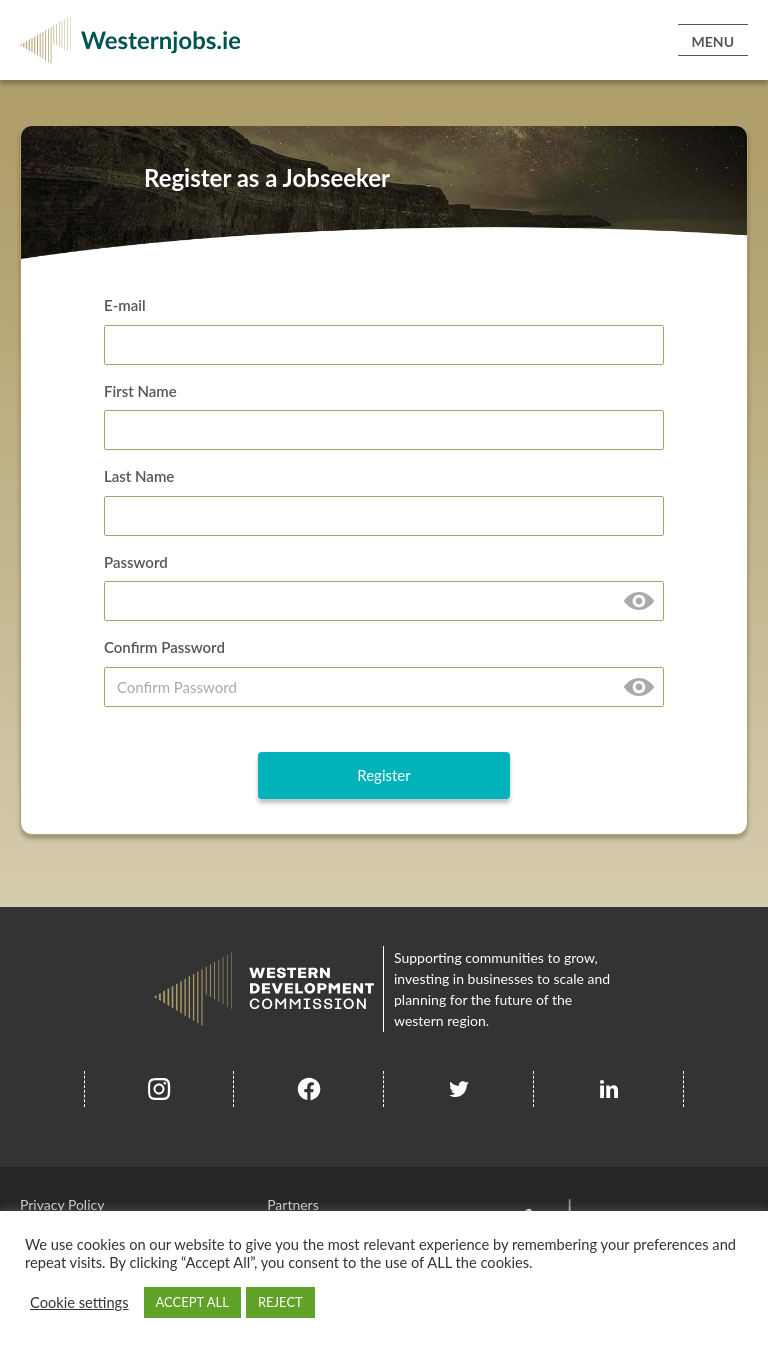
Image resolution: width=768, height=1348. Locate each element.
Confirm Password (164, 647)
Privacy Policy (62, 1204)
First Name (140, 391)
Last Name (139, 476)
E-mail (125, 305)
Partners (293, 1204)
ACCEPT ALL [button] (192, 1302)
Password (136, 562)
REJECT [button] (280, 1302)
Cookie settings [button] (79, 1302)
